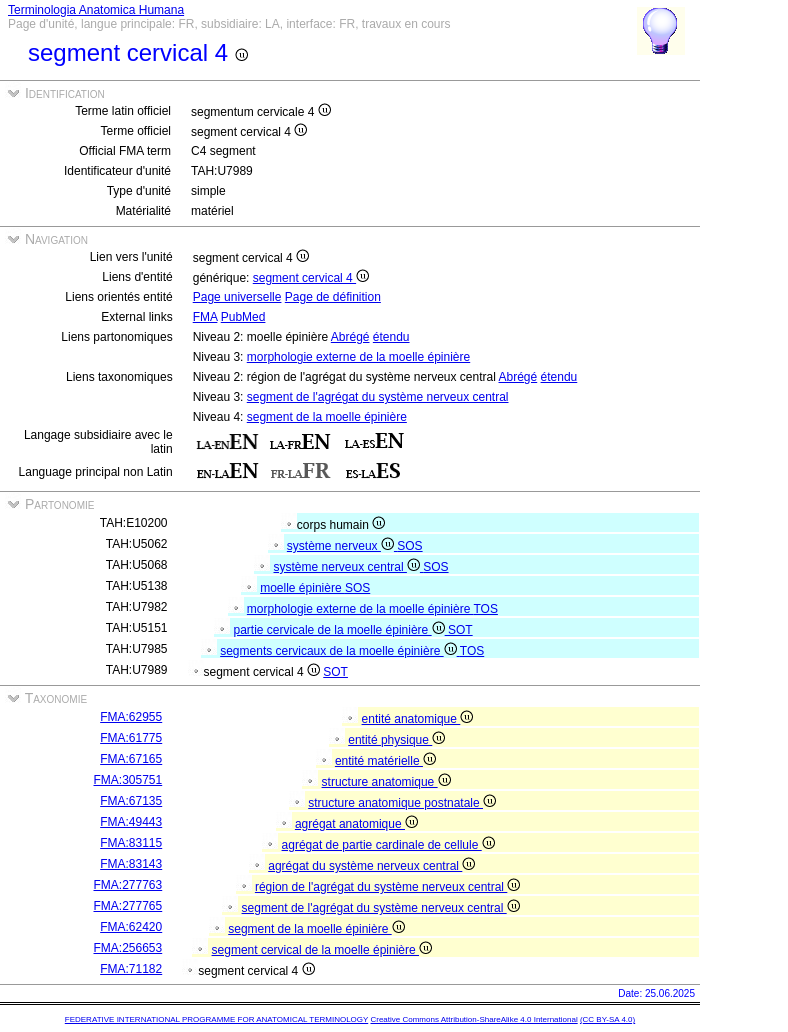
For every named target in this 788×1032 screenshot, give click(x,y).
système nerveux (342, 546)
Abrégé (350, 337)
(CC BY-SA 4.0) (607, 1019)
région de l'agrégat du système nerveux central (387, 887)
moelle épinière (302, 588)
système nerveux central (349, 567)
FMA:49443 (131, 822)
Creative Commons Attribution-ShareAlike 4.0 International (473, 1019)
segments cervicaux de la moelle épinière (340, 651)
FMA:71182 (131, 969)
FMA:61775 (131, 738)
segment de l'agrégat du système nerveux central (378, 397)
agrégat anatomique (356, 824)
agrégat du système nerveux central (371, 866)
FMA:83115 (131, 843)
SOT (460, 630)
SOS (409, 546)
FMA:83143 (131, 864)
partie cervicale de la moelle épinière (341, 630)
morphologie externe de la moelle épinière (358, 357)
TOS (485, 609)
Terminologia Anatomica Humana (96, 10)
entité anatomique (418, 719)
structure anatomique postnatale (402, 803)
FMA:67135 (131, 801)
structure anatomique (386, 782)
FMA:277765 (128, 906)
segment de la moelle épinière (327, 417)
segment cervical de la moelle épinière (322, 950)
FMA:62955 (131, 717)
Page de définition (333, 297)
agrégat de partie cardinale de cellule (388, 845)
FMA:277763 (128, 885)
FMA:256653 (128, 948)
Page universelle (237, 297)
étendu (391, 337)
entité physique (396, 740)
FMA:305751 (128, 780)
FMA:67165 (131, 759)
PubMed (243, 317)
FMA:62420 (131, 927)
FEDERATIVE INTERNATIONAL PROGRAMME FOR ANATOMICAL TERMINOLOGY (216, 1019)
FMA (205, 317)
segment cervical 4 (311, 278)
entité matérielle (385, 761)
